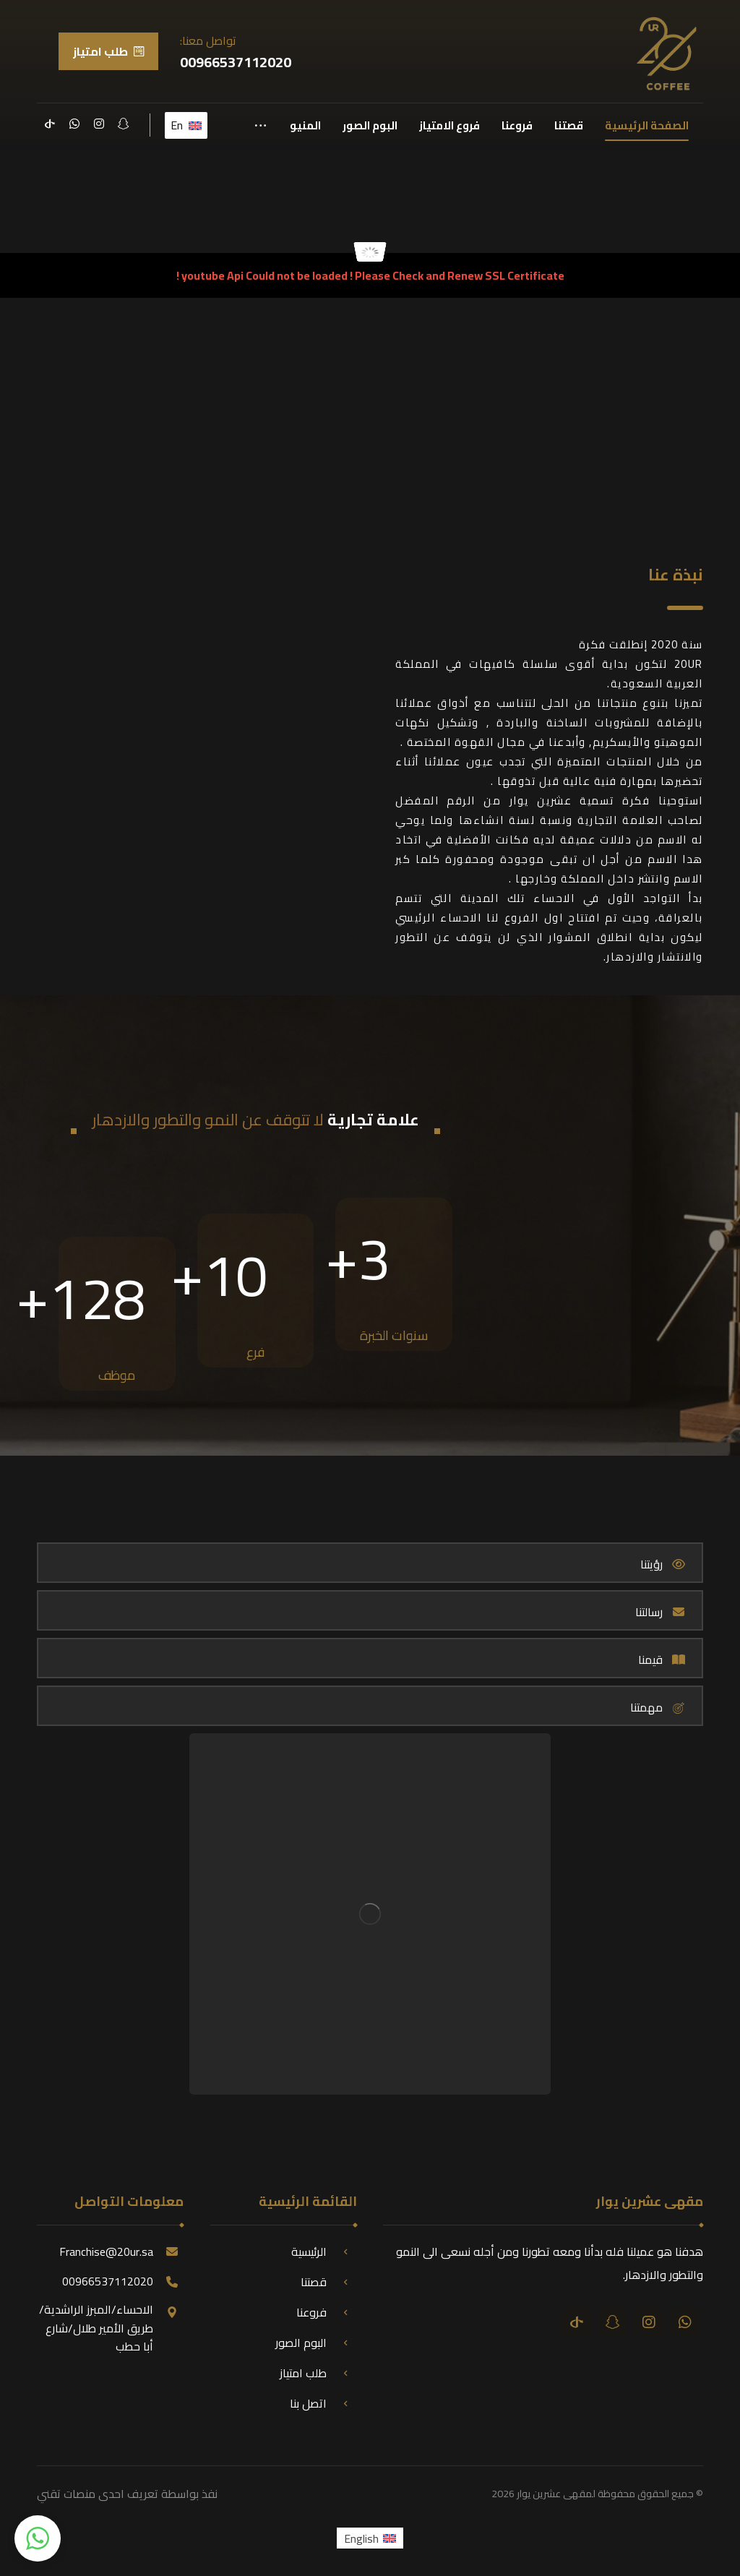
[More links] (260, 126)
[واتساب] (74, 123)
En (186, 125)
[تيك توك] (49, 123)
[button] (37, 2538)
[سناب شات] (123, 123)
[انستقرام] (99, 123)
